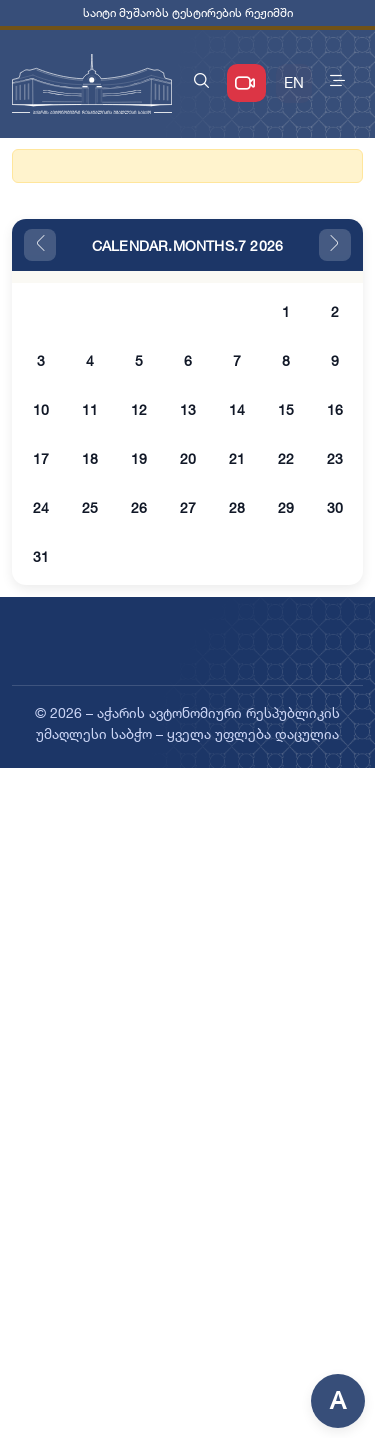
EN (294, 82)
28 (237, 507)
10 (41, 409)
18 (90, 458)
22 (286, 458)
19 (139, 458)
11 (90, 409)
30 (335, 507)
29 (286, 507)
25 (90, 507)
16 (335, 409)
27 (188, 507)
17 (41, 458)
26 (139, 507)
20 (188, 458)
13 (188, 409)
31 (41, 556)
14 (237, 409)
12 (139, 409)
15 (286, 409)
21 (237, 458)
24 (41, 507)
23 (335, 458)
